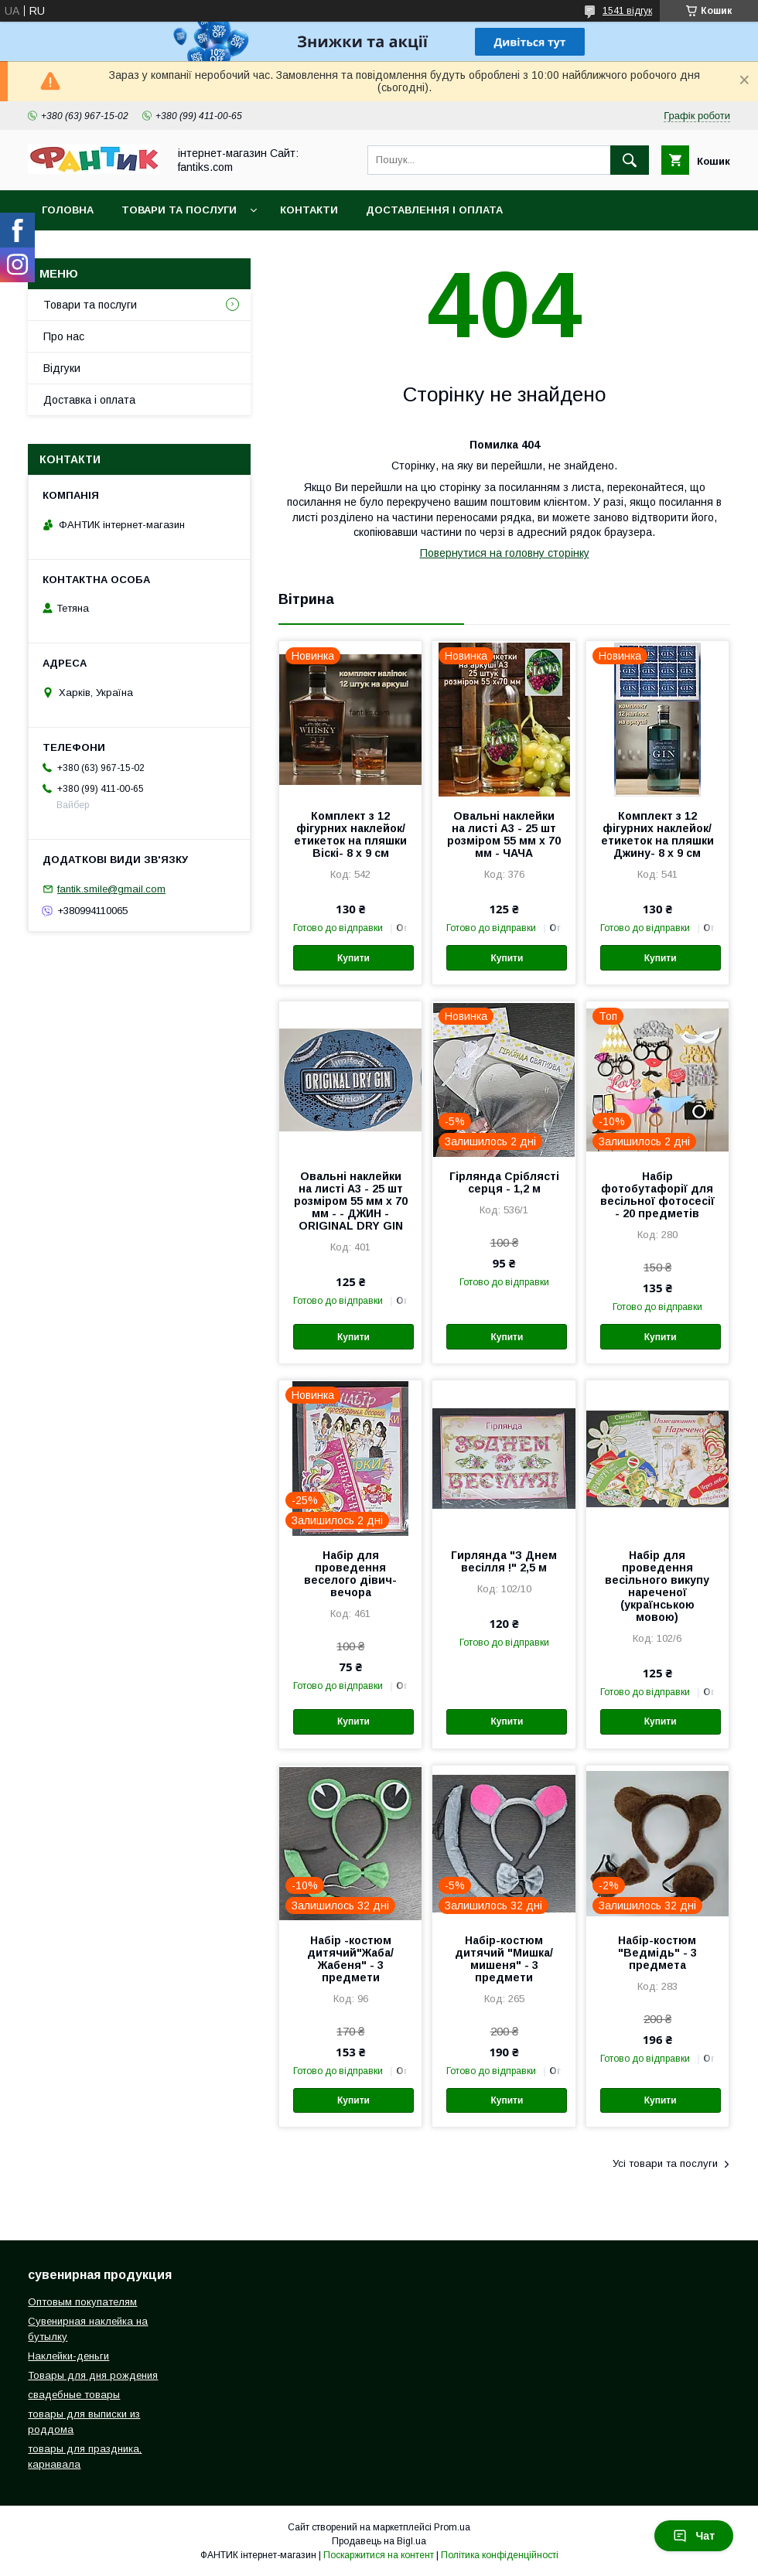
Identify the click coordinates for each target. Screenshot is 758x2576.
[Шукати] (629, 160)
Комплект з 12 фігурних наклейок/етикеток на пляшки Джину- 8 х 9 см (657, 834)
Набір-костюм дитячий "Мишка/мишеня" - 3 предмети (504, 1959)
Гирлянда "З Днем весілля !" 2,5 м (504, 1561)
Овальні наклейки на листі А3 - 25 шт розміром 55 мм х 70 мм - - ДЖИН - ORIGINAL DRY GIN (351, 1201)
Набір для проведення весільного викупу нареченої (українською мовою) (657, 1586)
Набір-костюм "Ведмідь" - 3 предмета (657, 1952)
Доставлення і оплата (434, 210)
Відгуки (61, 368)
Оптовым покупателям (82, 2302)
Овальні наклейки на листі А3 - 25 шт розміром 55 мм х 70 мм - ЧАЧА (504, 834)
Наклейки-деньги (68, 2356)
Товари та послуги (179, 210)
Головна (68, 210)
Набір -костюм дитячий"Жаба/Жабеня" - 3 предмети (350, 1959)
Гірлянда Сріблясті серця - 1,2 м (504, 1182)
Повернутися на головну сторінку (504, 553)
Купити (353, 958)
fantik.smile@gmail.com (111, 889)
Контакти (309, 210)
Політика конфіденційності (499, 2555)
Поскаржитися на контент (378, 2555)
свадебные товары (74, 2394)
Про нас (63, 336)
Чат (694, 2536)
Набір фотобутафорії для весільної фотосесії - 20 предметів (657, 1195)
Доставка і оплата (89, 400)
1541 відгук (627, 10)
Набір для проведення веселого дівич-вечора (350, 1573)
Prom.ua (452, 2527)
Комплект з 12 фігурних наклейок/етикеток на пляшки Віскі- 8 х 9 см (350, 834)
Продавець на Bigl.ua (379, 2541)
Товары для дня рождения (93, 2375)
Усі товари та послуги (665, 2163)
